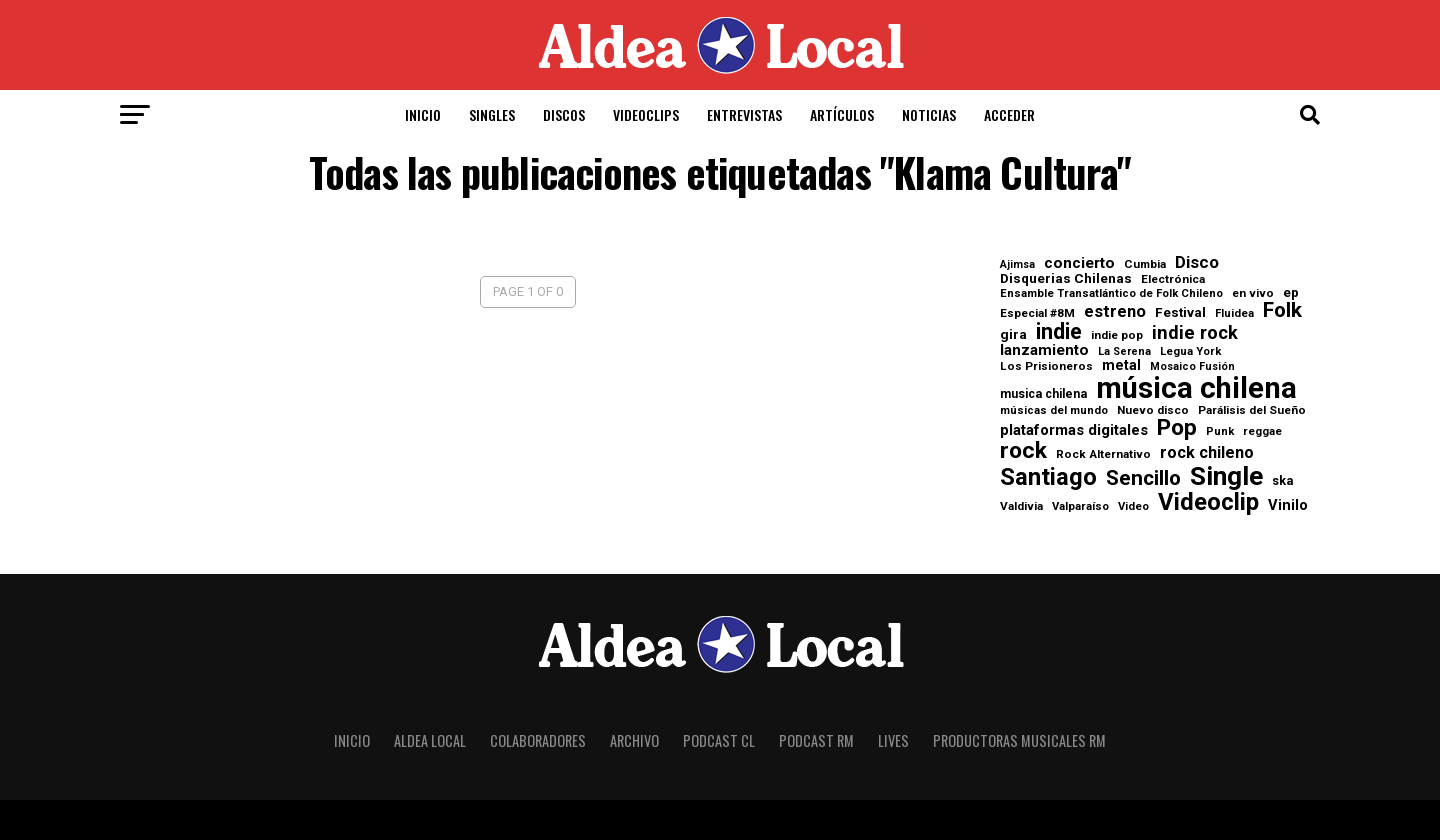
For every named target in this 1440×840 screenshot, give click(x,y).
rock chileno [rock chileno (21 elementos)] (1207, 453)
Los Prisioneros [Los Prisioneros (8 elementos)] (1046, 367)
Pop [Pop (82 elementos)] (1177, 428)
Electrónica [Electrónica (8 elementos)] (1173, 280)
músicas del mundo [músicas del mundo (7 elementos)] (1054, 410)
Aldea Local (430, 740)
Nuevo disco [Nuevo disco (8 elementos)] (1153, 411)
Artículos (842, 114)
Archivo (634, 740)
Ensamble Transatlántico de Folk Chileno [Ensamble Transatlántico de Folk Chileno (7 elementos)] (1111, 293)
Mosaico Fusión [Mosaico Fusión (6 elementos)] (1192, 367)
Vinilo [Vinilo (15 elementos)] (1288, 505)
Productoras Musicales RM (1019, 740)
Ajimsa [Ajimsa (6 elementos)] (1017, 265)
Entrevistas (744, 114)
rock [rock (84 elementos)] (1023, 451)
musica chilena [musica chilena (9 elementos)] (1043, 394)
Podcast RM (816, 740)
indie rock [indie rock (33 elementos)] (1195, 333)
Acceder (1009, 114)
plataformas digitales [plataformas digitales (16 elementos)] (1074, 430)
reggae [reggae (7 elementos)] (1262, 431)
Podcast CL (719, 740)
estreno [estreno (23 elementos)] (1115, 312)
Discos (564, 114)
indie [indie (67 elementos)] (1059, 332)
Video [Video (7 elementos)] (1133, 506)
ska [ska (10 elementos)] (1282, 481)
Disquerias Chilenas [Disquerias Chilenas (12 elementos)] (1066, 279)
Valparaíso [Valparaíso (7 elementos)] (1080, 506)
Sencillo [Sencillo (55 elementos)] (1143, 478)
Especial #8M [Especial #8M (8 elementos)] (1037, 314)
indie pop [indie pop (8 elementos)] (1117, 336)
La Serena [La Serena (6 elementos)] (1124, 352)
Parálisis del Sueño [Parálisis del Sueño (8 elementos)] (1252, 411)
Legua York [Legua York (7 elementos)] (1190, 351)
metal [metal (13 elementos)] (1121, 365)
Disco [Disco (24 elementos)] (1197, 262)
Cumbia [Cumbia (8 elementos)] (1145, 265)
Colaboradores (538, 740)
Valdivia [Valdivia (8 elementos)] (1021, 507)
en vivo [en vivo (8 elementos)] (1253, 294)
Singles (492, 114)
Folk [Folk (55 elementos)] (1282, 310)
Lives (893, 740)
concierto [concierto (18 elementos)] (1079, 264)
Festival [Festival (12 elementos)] (1180, 313)
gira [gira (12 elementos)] (1013, 335)
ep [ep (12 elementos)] (1291, 293)
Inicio (423, 114)
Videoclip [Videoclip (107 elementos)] (1208, 502)
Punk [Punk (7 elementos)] (1220, 431)
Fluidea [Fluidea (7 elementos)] (1234, 313)
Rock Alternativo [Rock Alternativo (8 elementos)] (1103, 455)
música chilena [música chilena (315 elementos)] (1196, 388)
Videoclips (646, 114)
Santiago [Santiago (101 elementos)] (1048, 478)
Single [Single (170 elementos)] (1226, 476)
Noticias (929, 114)
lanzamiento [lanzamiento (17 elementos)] (1044, 350)
